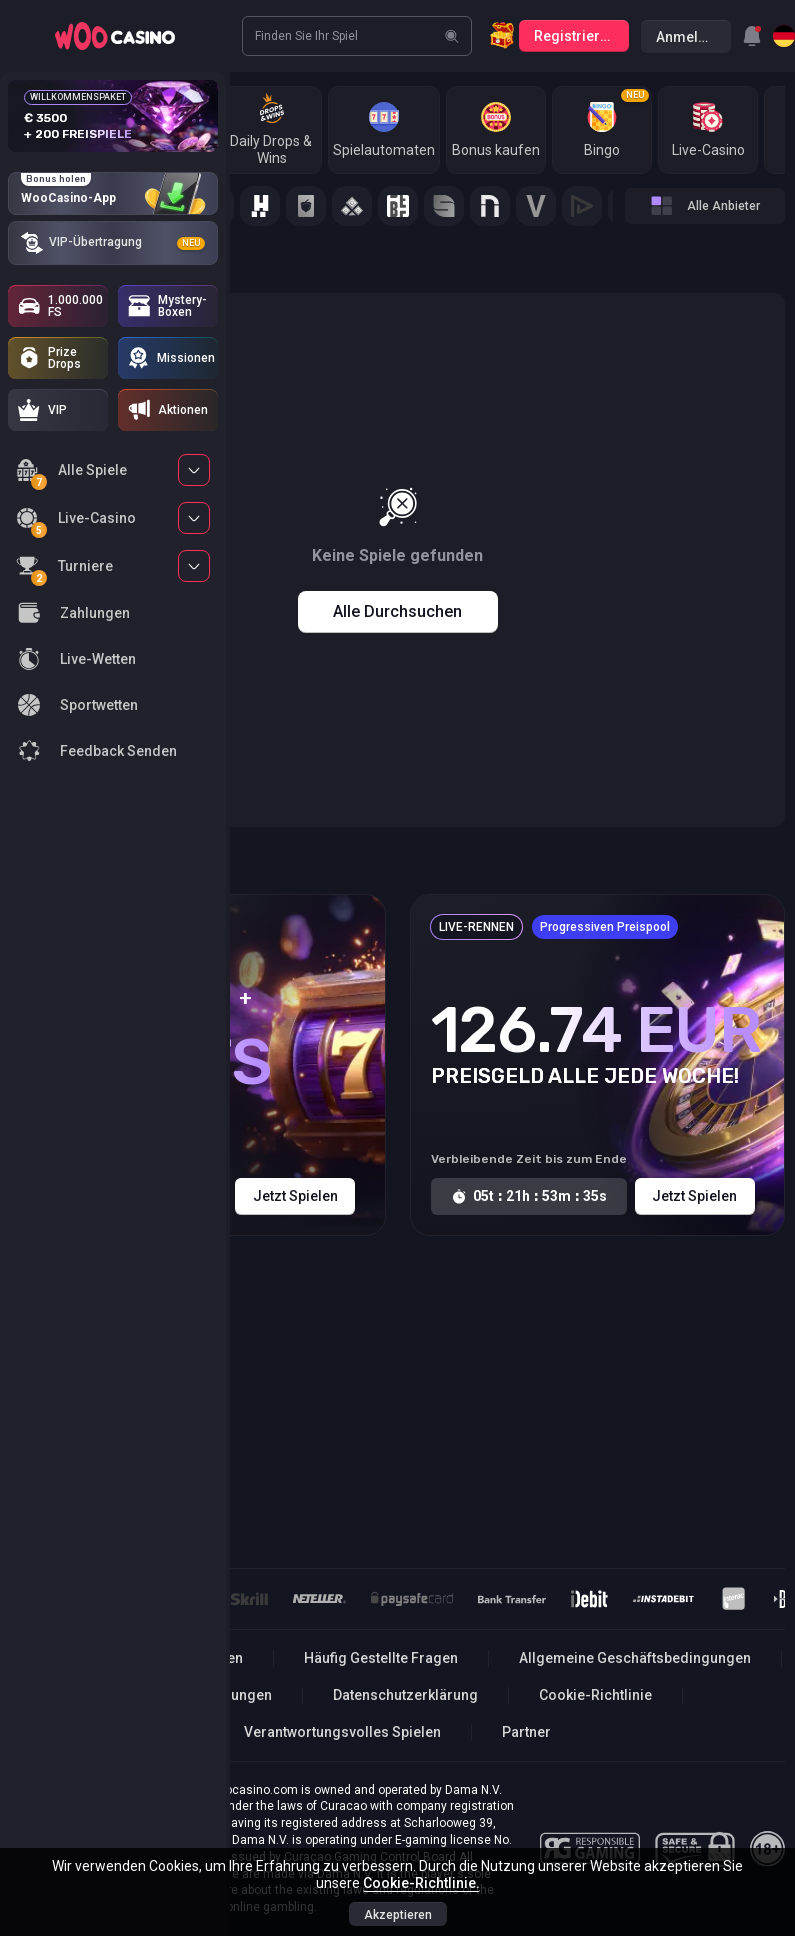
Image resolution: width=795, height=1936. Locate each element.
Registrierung (579, 36)
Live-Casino (76, 521)
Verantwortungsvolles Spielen (342, 1732)
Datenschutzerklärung (405, 1695)
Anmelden (689, 37)
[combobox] (752, 36)
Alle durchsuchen (397, 611)
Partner (526, 1732)
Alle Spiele (71, 473)
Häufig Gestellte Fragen (381, 1658)
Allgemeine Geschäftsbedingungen (635, 1658)
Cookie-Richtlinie (595, 1695)
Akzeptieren (398, 1915)
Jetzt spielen (295, 1196)
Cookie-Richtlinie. (421, 1883)
